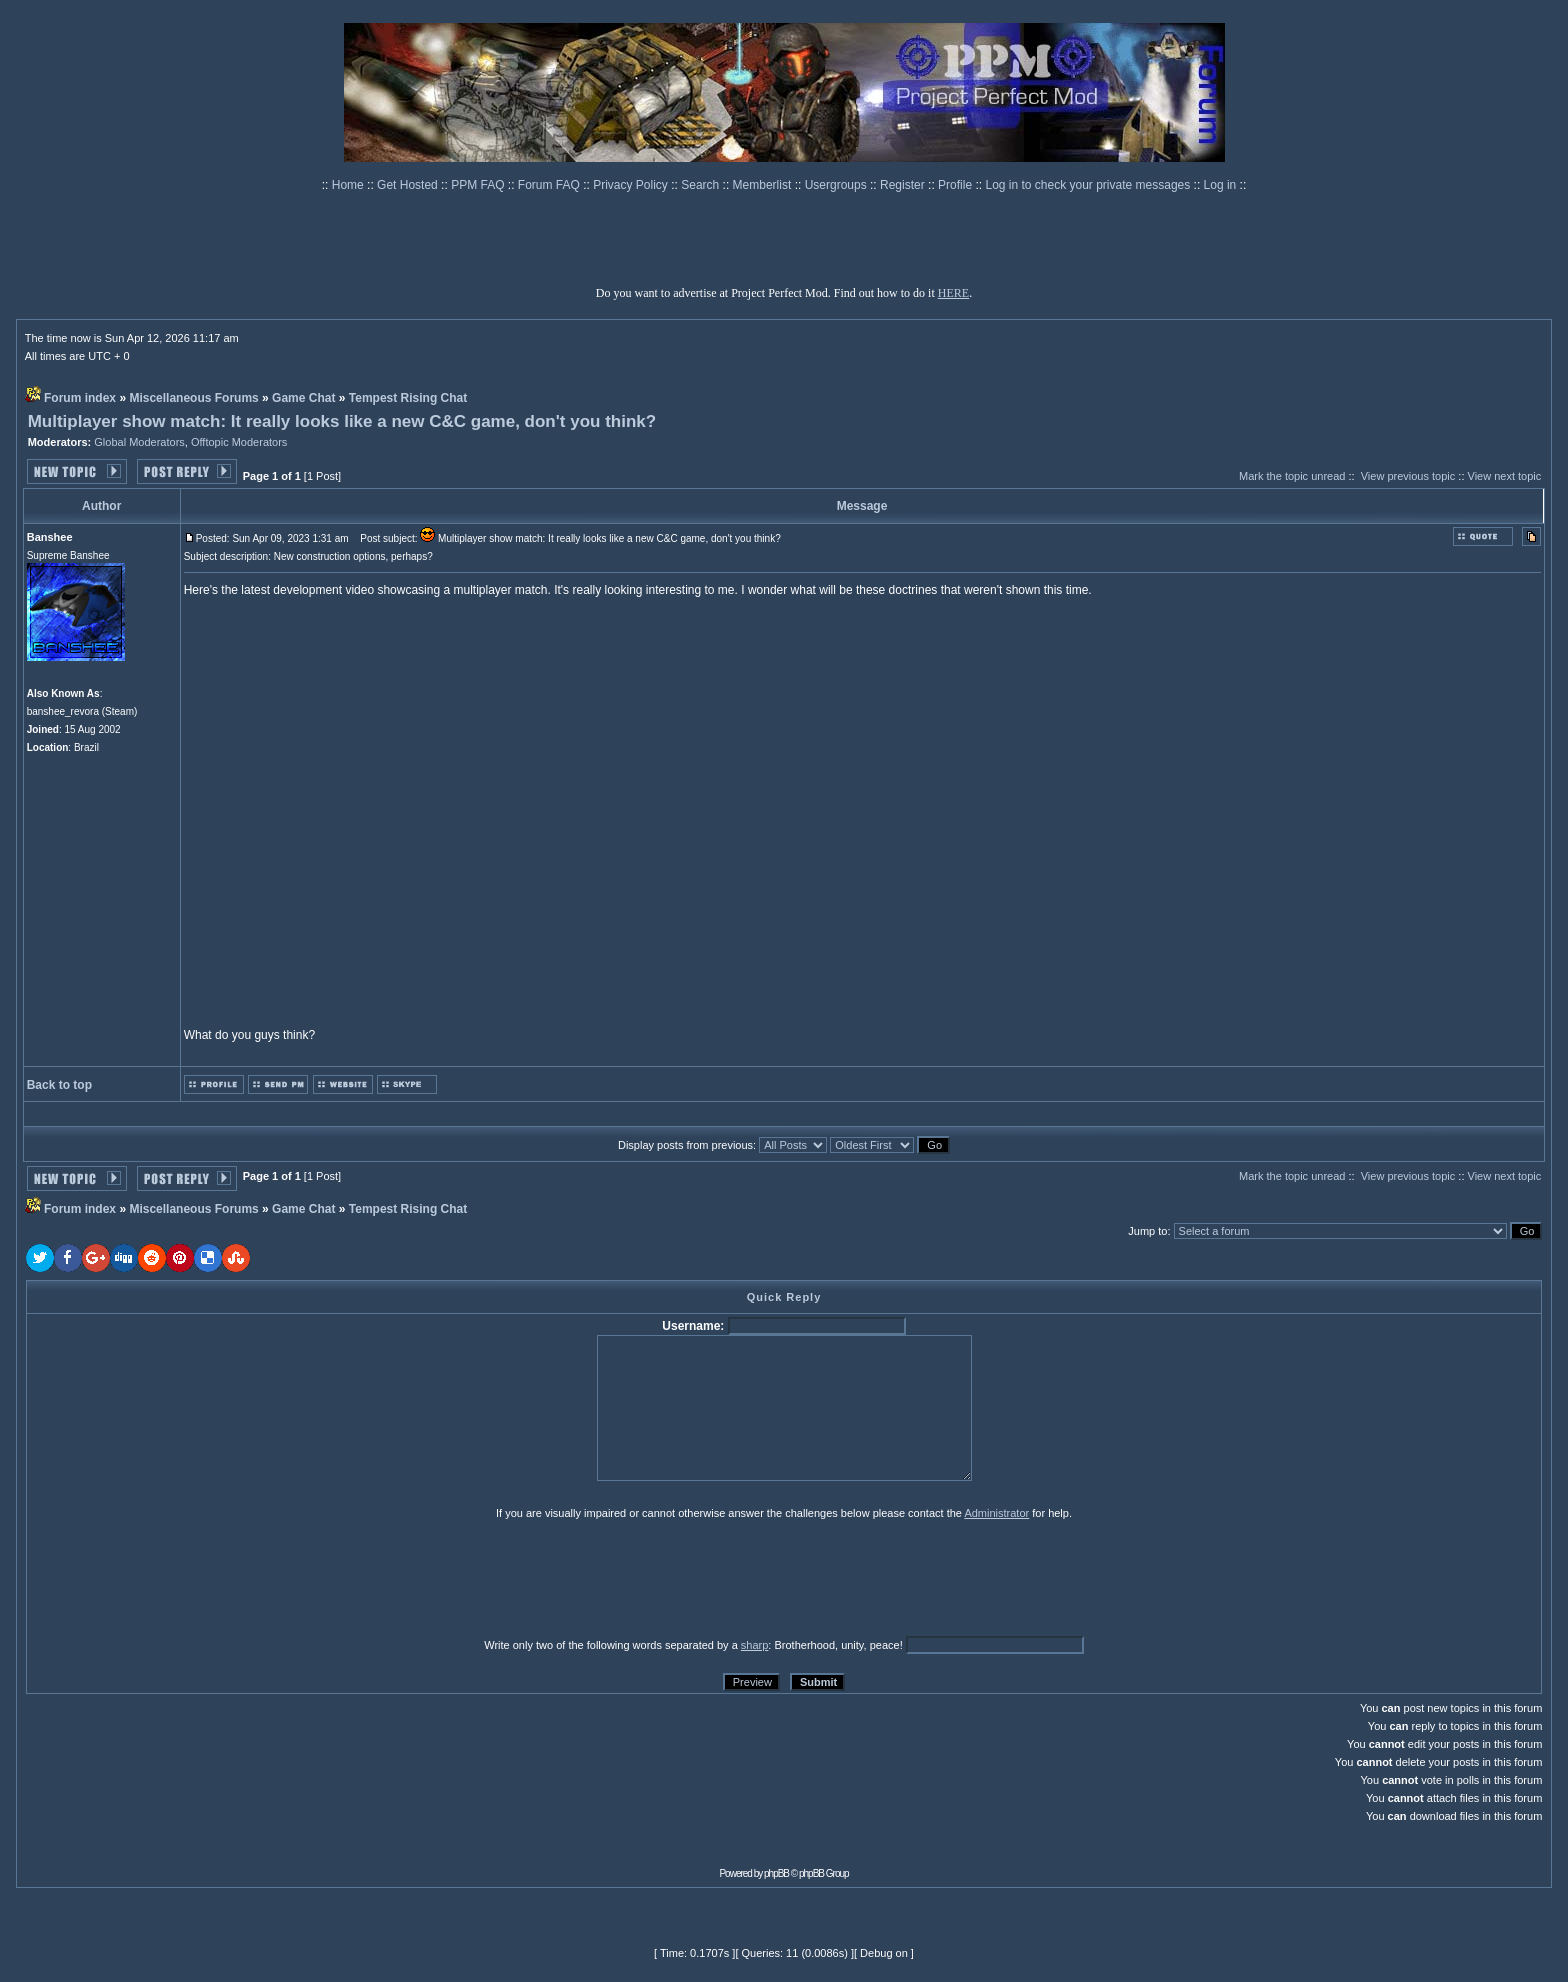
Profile (956, 185)
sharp (755, 1645)
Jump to (1147, 1231)
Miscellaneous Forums (193, 398)
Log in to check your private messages (1089, 185)
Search (701, 185)
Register (904, 185)
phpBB (776, 1873)
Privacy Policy (632, 185)
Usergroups (837, 185)
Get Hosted (409, 185)
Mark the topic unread (1292, 476)
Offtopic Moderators (239, 442)
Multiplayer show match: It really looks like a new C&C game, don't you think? (342, 421)
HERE (953, 293)
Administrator (996, 1513)
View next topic (1505, 476)
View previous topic (1408, 476)
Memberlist (764, 185)
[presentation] (181, 1578)
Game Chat (303, 398)
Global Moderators (139, 442)
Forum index (80, 398)
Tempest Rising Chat (408, 398)
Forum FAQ (550, 185)
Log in (1220, 185)
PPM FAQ (479, 185)
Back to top (59, 1085)
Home (349, 185)
